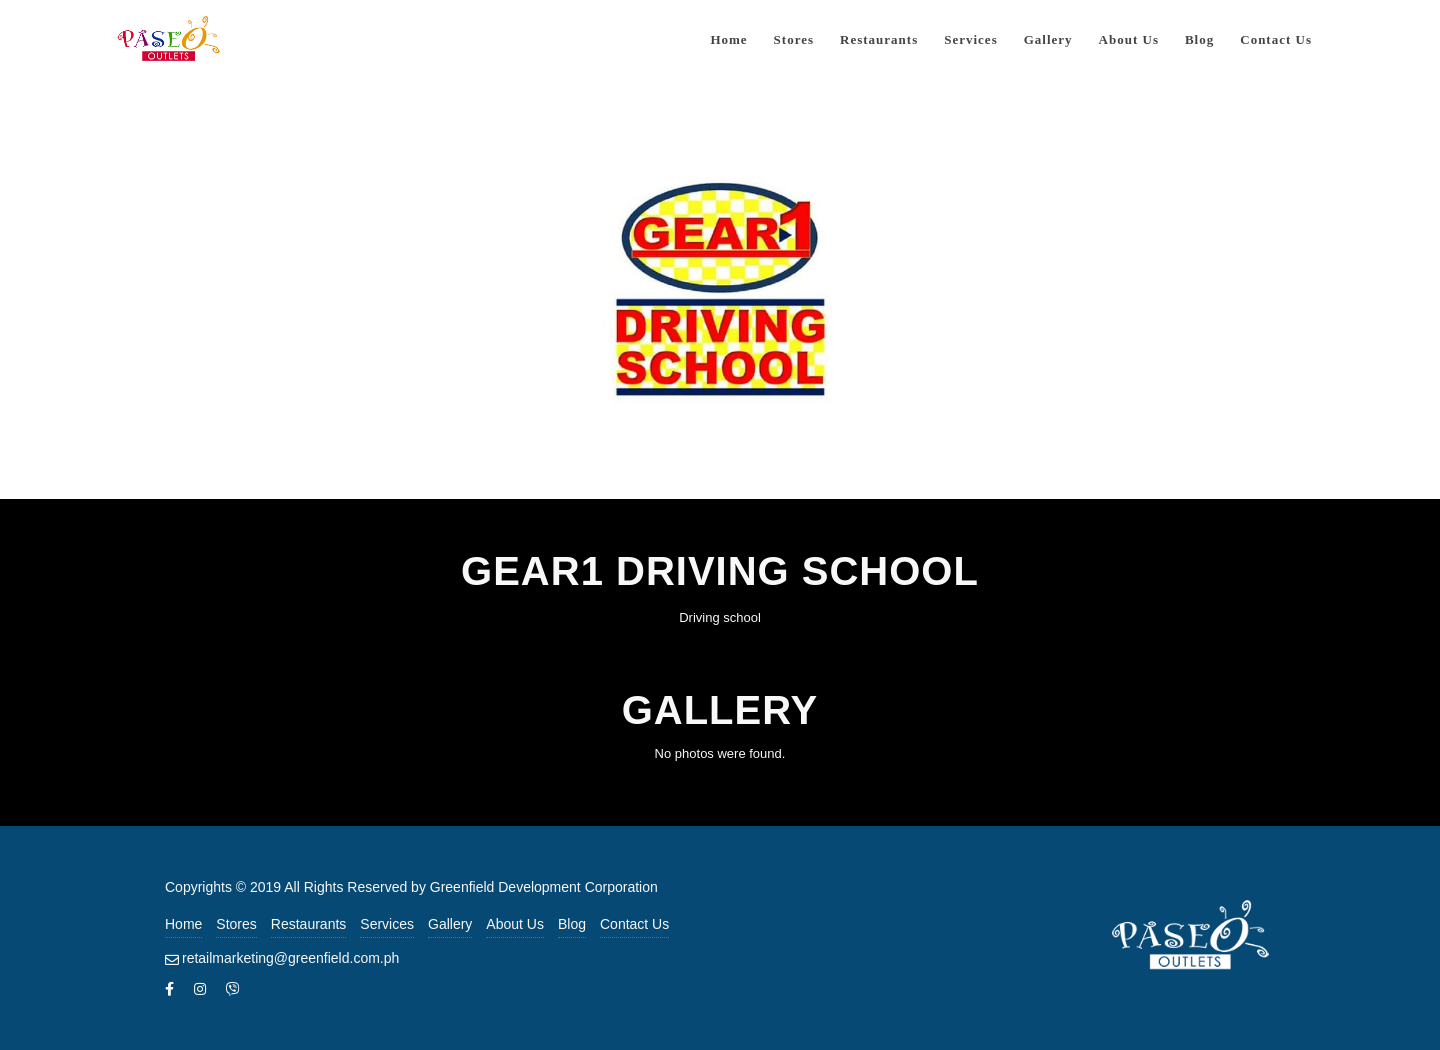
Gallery (450, 924)
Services (387, 924)
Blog (572, 924)
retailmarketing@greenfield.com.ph (290, 958)
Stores (236, 924)
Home (183, 924)
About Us (515, 924)
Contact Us (634, 924)
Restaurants (308, 924)
